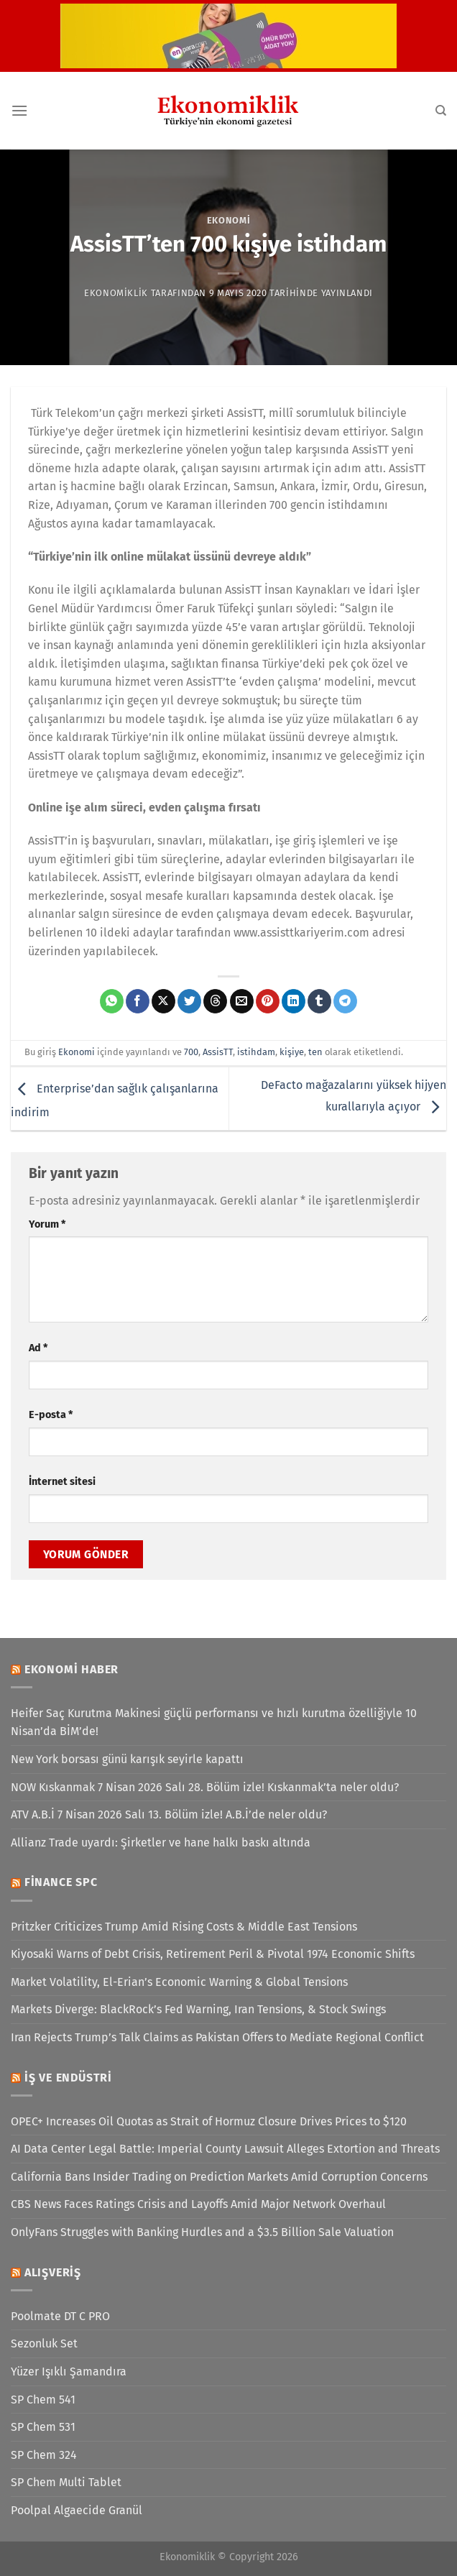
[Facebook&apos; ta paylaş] (137, 1001)
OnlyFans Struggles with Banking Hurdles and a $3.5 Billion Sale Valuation (202, 2232)
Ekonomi (229, 220)
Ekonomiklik (116, 293)
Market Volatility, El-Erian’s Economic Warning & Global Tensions (179, 1982)
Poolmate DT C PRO (60, 2316)
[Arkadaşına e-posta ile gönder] (242, 1001)
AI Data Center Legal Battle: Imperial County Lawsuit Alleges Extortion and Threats (225, 2149)
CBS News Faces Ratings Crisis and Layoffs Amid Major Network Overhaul (198, 2204)
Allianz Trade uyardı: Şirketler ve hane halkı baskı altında (160, 1842)
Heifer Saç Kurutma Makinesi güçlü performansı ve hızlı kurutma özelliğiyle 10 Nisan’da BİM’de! (214, 1722)
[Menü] (19, 110)
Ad (38, 1348)
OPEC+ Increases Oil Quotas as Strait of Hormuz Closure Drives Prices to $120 (209, 2121)
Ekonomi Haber (71, 1669)
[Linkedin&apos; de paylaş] (293, 1001)
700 (191, 1051)
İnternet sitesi (62, 1482)
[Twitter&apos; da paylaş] (189, 1001)
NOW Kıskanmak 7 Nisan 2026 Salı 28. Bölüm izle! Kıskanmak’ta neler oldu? (205, 1787)
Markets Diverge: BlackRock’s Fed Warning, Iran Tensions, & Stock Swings (198, 2009)
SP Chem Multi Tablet (66, 2482)
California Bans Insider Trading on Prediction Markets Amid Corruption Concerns (219, 2177)
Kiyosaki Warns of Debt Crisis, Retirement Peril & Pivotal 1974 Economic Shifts (213, 1954)
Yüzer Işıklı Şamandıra (68, 2371)
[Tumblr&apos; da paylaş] (319, 1001)
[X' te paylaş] (163, 1001)
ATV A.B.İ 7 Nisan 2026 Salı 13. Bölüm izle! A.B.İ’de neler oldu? (169, 1814)
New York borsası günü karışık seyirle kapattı (127, 1759)
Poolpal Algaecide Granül (76, 2510)
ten (315, 1051)
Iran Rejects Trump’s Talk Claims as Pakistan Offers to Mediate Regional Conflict (217, 2037)
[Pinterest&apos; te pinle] (268, 1001)
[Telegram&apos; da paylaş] (345, 1001)
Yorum (47, 1224)
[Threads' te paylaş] (215, 1001)
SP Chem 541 (43, 2399)
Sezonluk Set (44, 2343)
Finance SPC (61, 1882)
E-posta (51, 1415)
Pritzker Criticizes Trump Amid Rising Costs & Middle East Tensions (184, 1926)
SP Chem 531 (43, 2427)
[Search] (440, 110)
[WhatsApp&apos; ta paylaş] (112, 1001)
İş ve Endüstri (68, 2077)
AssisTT (218, 1051)
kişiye (292, 1051)
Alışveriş (52, 2272)
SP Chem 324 (44, 2455)
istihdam (256, 1051)
